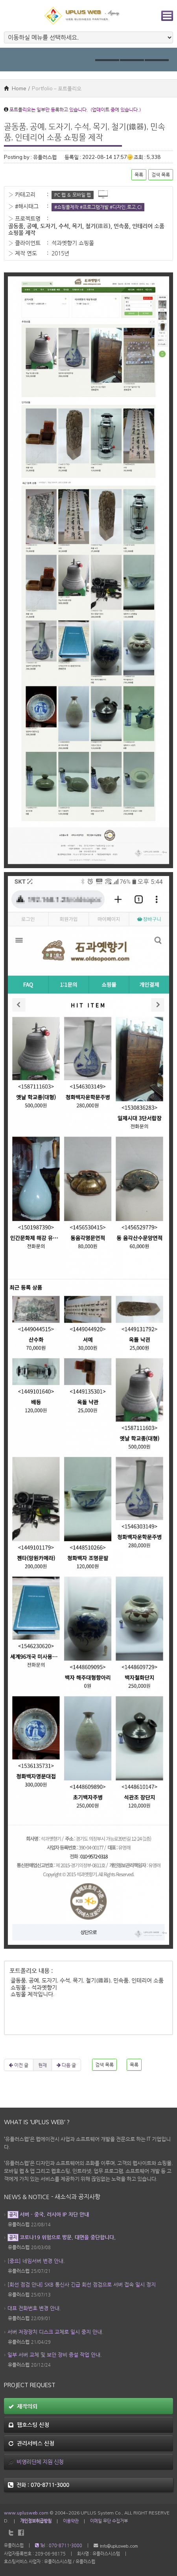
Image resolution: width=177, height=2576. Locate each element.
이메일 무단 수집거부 (109, 2521)
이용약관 (71, 2521)
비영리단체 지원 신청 (36, 2462)
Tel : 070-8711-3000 (58, 2545)
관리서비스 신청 (31, 2443)
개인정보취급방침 (36, 2521)
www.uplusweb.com (26, 2513)
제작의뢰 (22, 2406)
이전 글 (18, 2065)
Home (15, 88)
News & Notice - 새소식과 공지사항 (52, 2197)
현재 (42, 2065)
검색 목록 (160, 174)
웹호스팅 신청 (28, 2424)
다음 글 (66, 2065)
